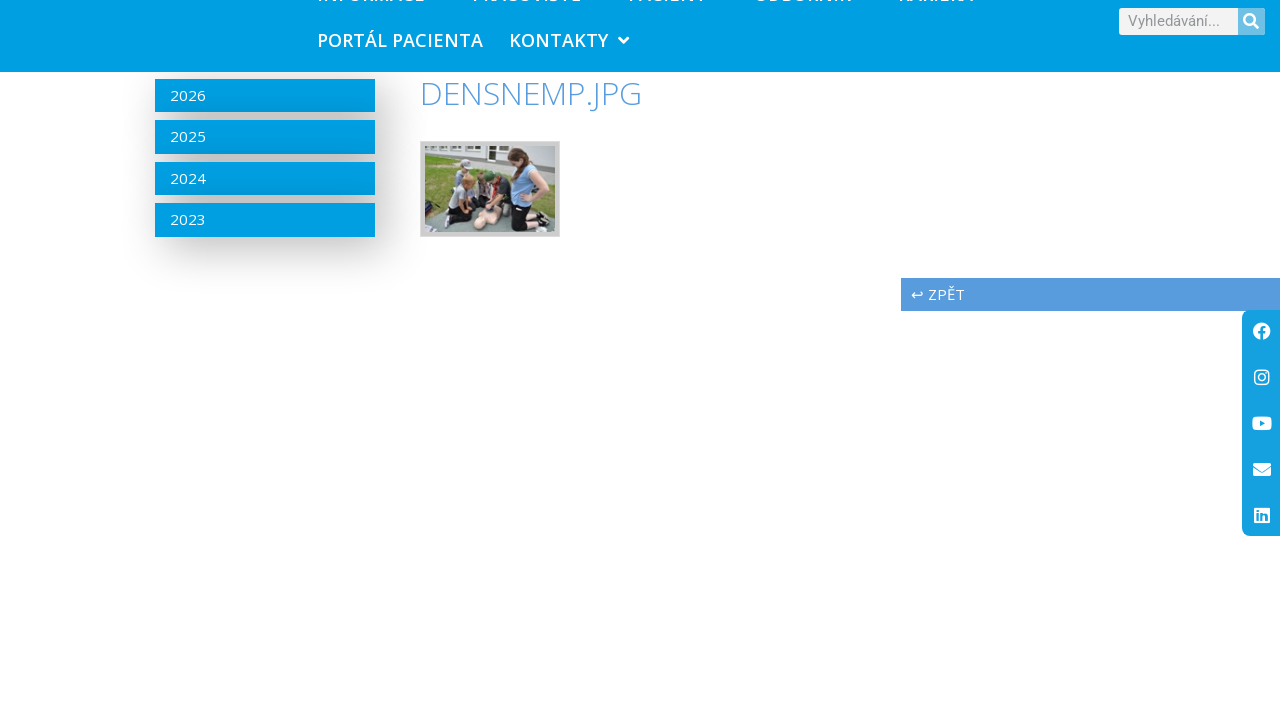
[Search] (1251, 27)
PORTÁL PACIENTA (400, 46)
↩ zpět (938, 306)
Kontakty (569, 46)
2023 (188, 232)
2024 (188, 191)
